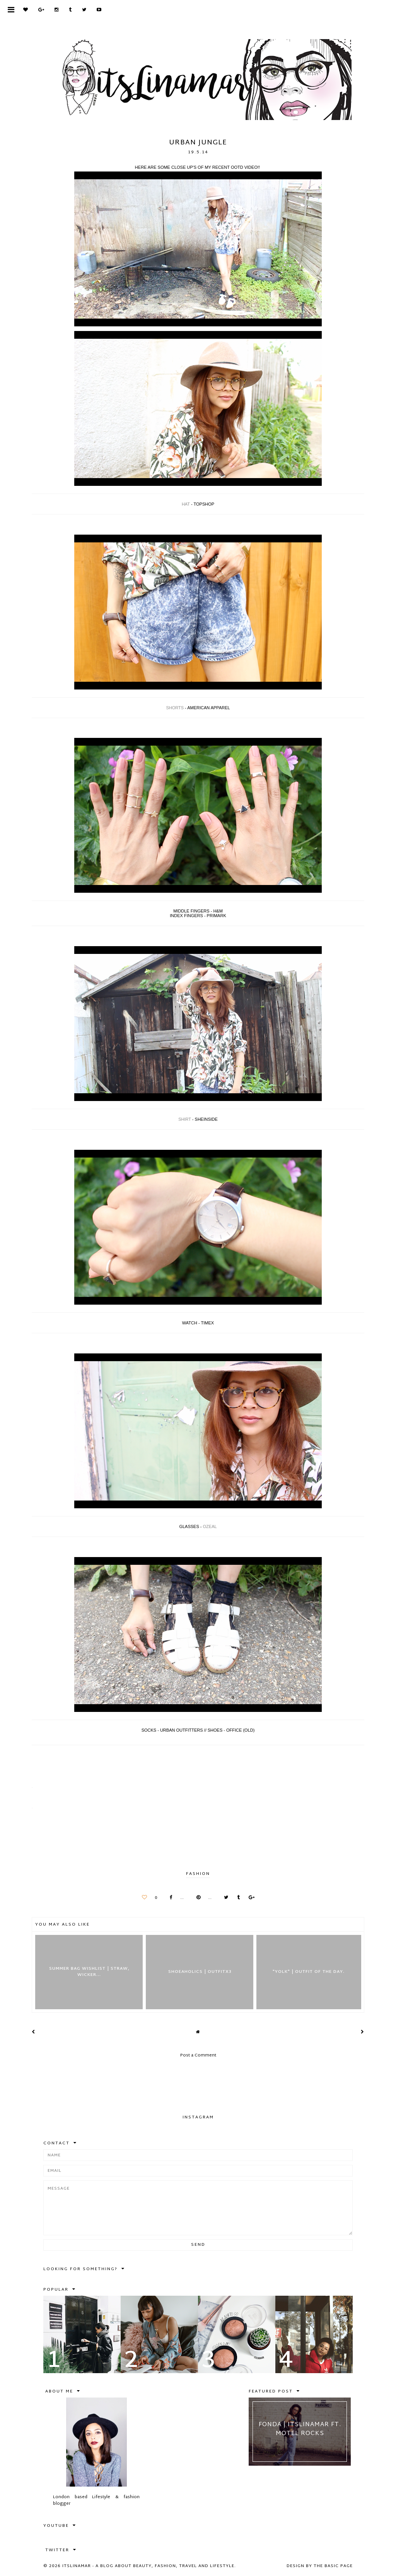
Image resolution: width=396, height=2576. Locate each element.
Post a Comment (198, 2055)
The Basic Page (333, 2566)
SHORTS (175, 707)
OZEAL (210, 1526)
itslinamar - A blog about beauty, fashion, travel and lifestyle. (149, 2566)
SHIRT (184, 1119)
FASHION (198, 1874)
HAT (186, 504)
